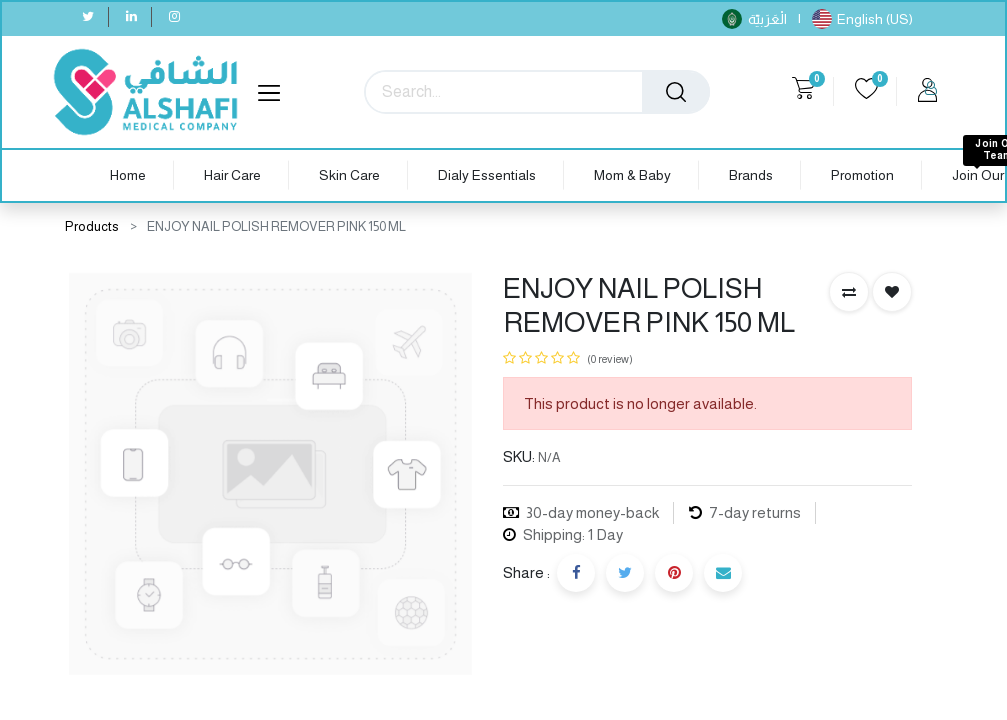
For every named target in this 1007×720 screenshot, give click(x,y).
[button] (849, 292)
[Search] (676, 92)
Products (92, 226)
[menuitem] (128, 175)
